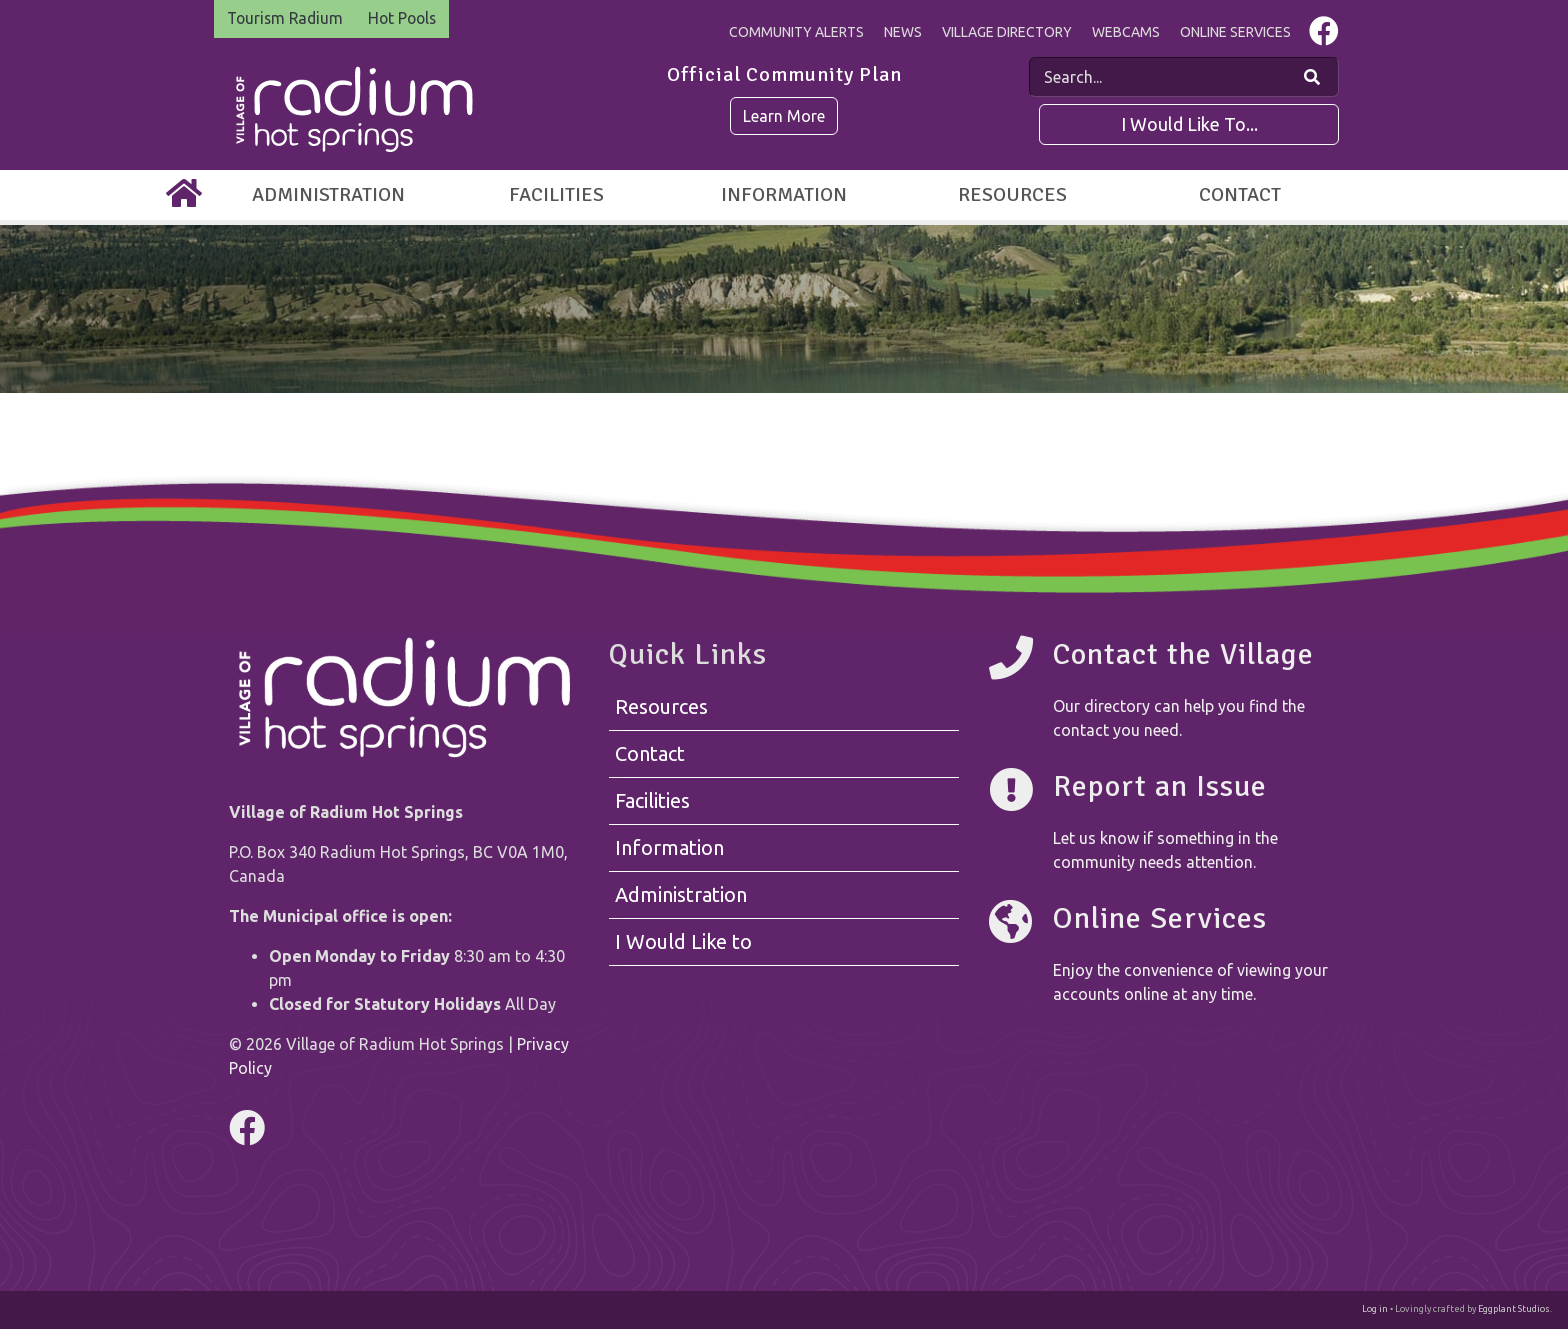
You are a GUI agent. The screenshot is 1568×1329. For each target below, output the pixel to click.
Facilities (556, 194)
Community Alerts (796, 32)
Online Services (1235, 32)
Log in (1375, 1309)
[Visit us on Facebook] (1324, 36)
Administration (328, 194)
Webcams (1126, 32)
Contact (1240, 194)
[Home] (184, 195)
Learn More (784, 116)
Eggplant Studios (1514, 1309)
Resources (1012, 194)
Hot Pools (410, 19)
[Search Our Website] (1312, 77)
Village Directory (1007, 32)
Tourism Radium (287, 19)
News (903, 32)
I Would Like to (683, 941)
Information (784, 194)
